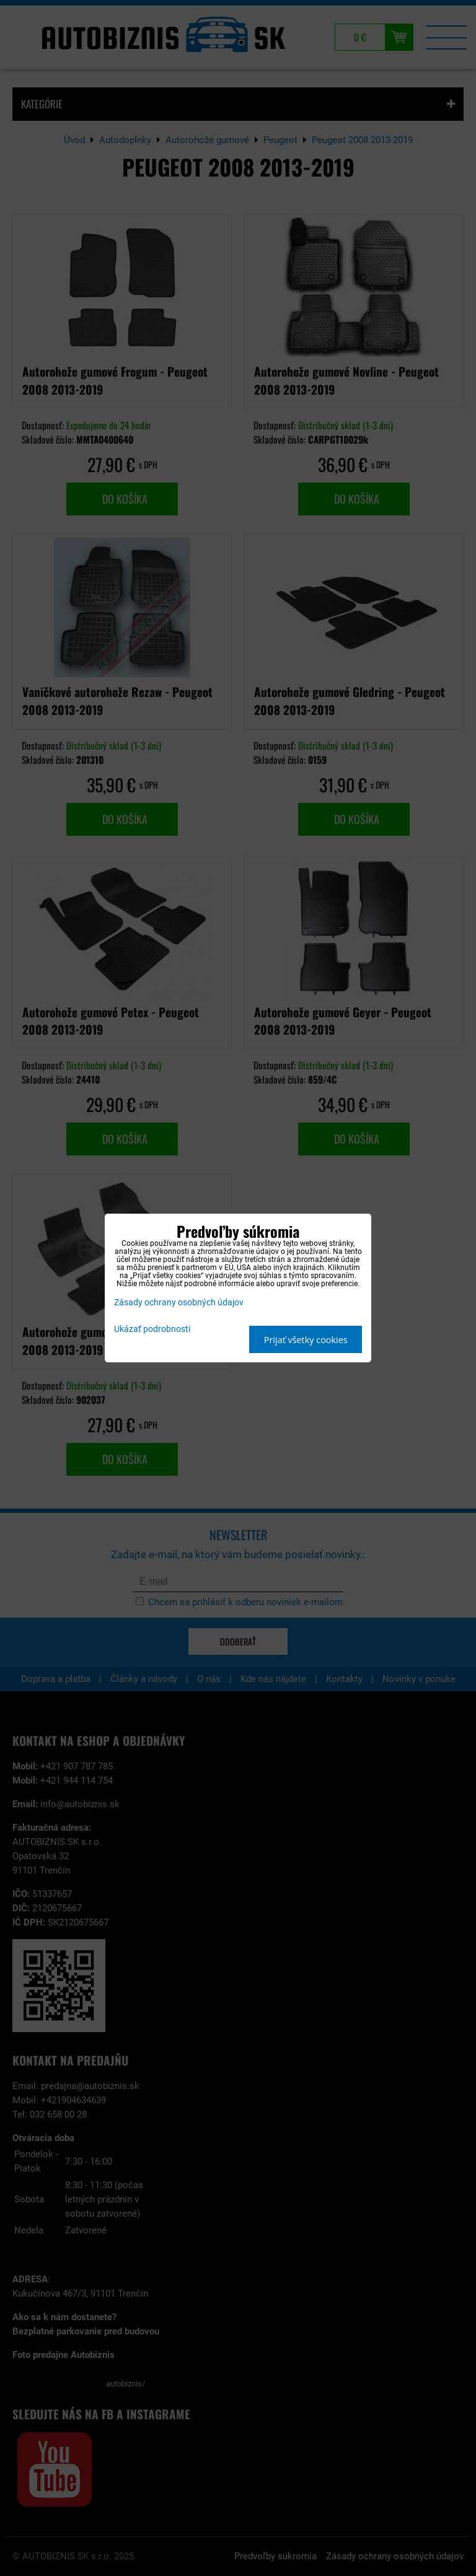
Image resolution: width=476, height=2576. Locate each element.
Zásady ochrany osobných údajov (179, 1302)
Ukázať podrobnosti (152, 1329)
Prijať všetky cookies (306, 1340)
